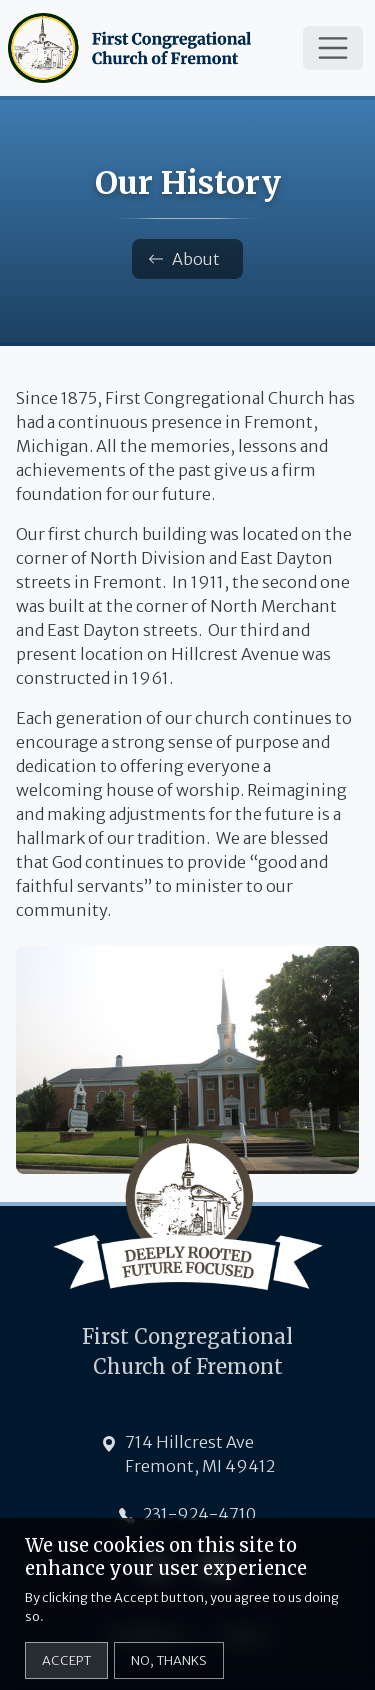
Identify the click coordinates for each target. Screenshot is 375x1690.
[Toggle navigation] (333, 48)
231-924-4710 (199, 1514)
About (184, 259)
